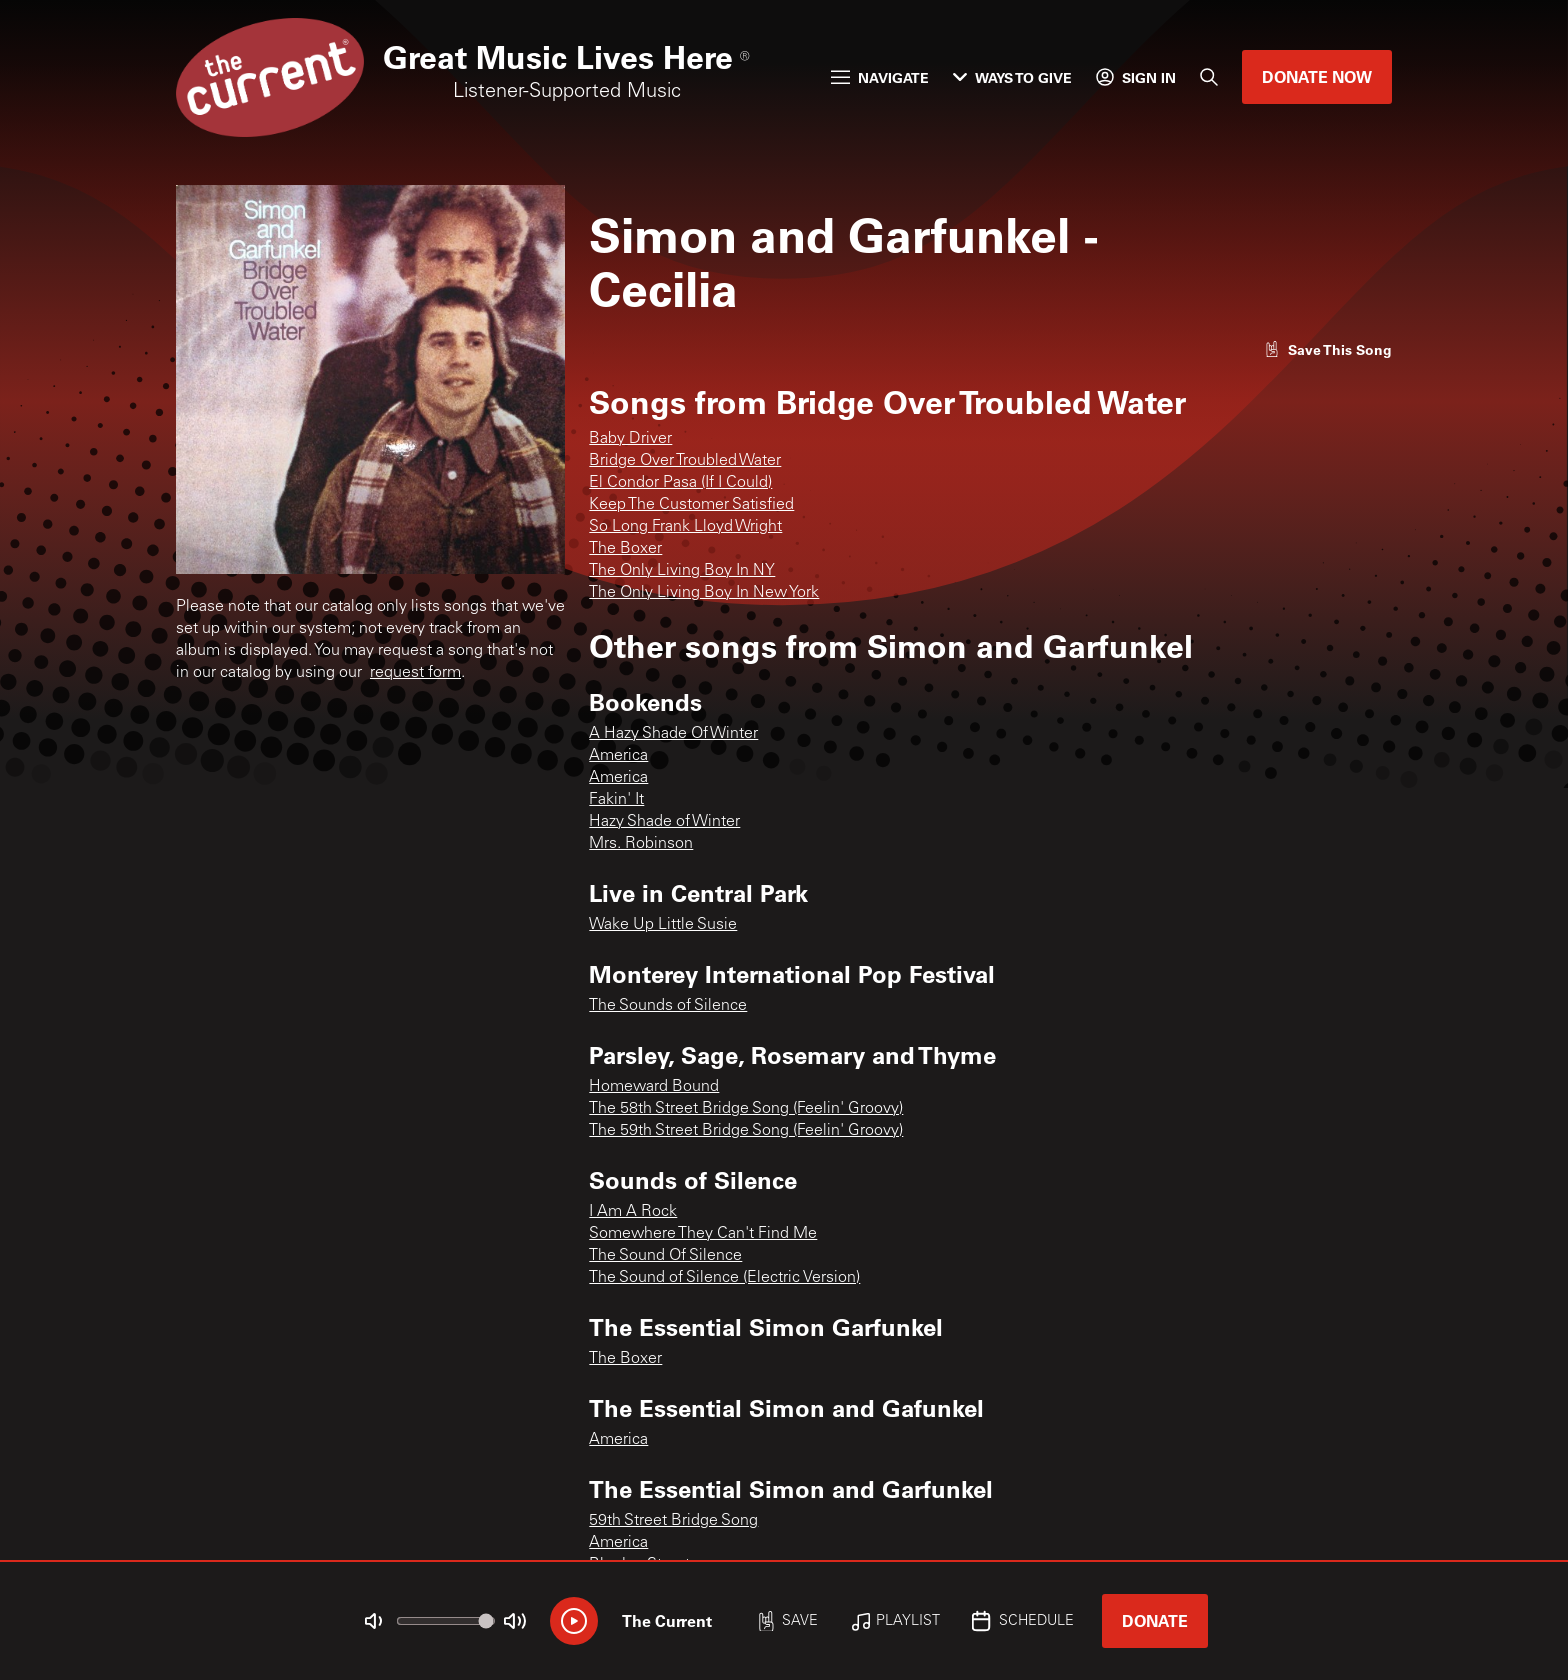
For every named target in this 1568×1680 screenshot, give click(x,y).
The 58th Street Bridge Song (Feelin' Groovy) (746, 1109)
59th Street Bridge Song (673, 1521)
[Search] (1209, 77)
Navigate (880, 77)
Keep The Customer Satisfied (691, 505)
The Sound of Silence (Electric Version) (724, 1278)
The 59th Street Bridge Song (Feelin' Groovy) (746, 1131)
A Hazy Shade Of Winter (673, 734)
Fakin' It (616, 800)
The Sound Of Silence (665, 1256)
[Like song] (1328, 349)
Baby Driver (630, 439)
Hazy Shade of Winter (664, 822)
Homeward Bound (654, 1087)
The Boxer (625, 549)
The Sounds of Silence (668, 1006)
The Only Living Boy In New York (704, 593)
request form (415, 673)
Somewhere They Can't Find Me (703, 1234)
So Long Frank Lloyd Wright (685, 527)
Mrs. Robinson (641, 844)
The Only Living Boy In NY (682, 571)
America (618, 756)
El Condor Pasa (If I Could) (680, 483)
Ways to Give (1012, 77)
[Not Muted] (374, 1621)
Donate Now (1317, 76)
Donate (1155, 1620)
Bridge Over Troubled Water (685, 461)
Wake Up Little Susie (663, 925)
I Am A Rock (633, 1212)
